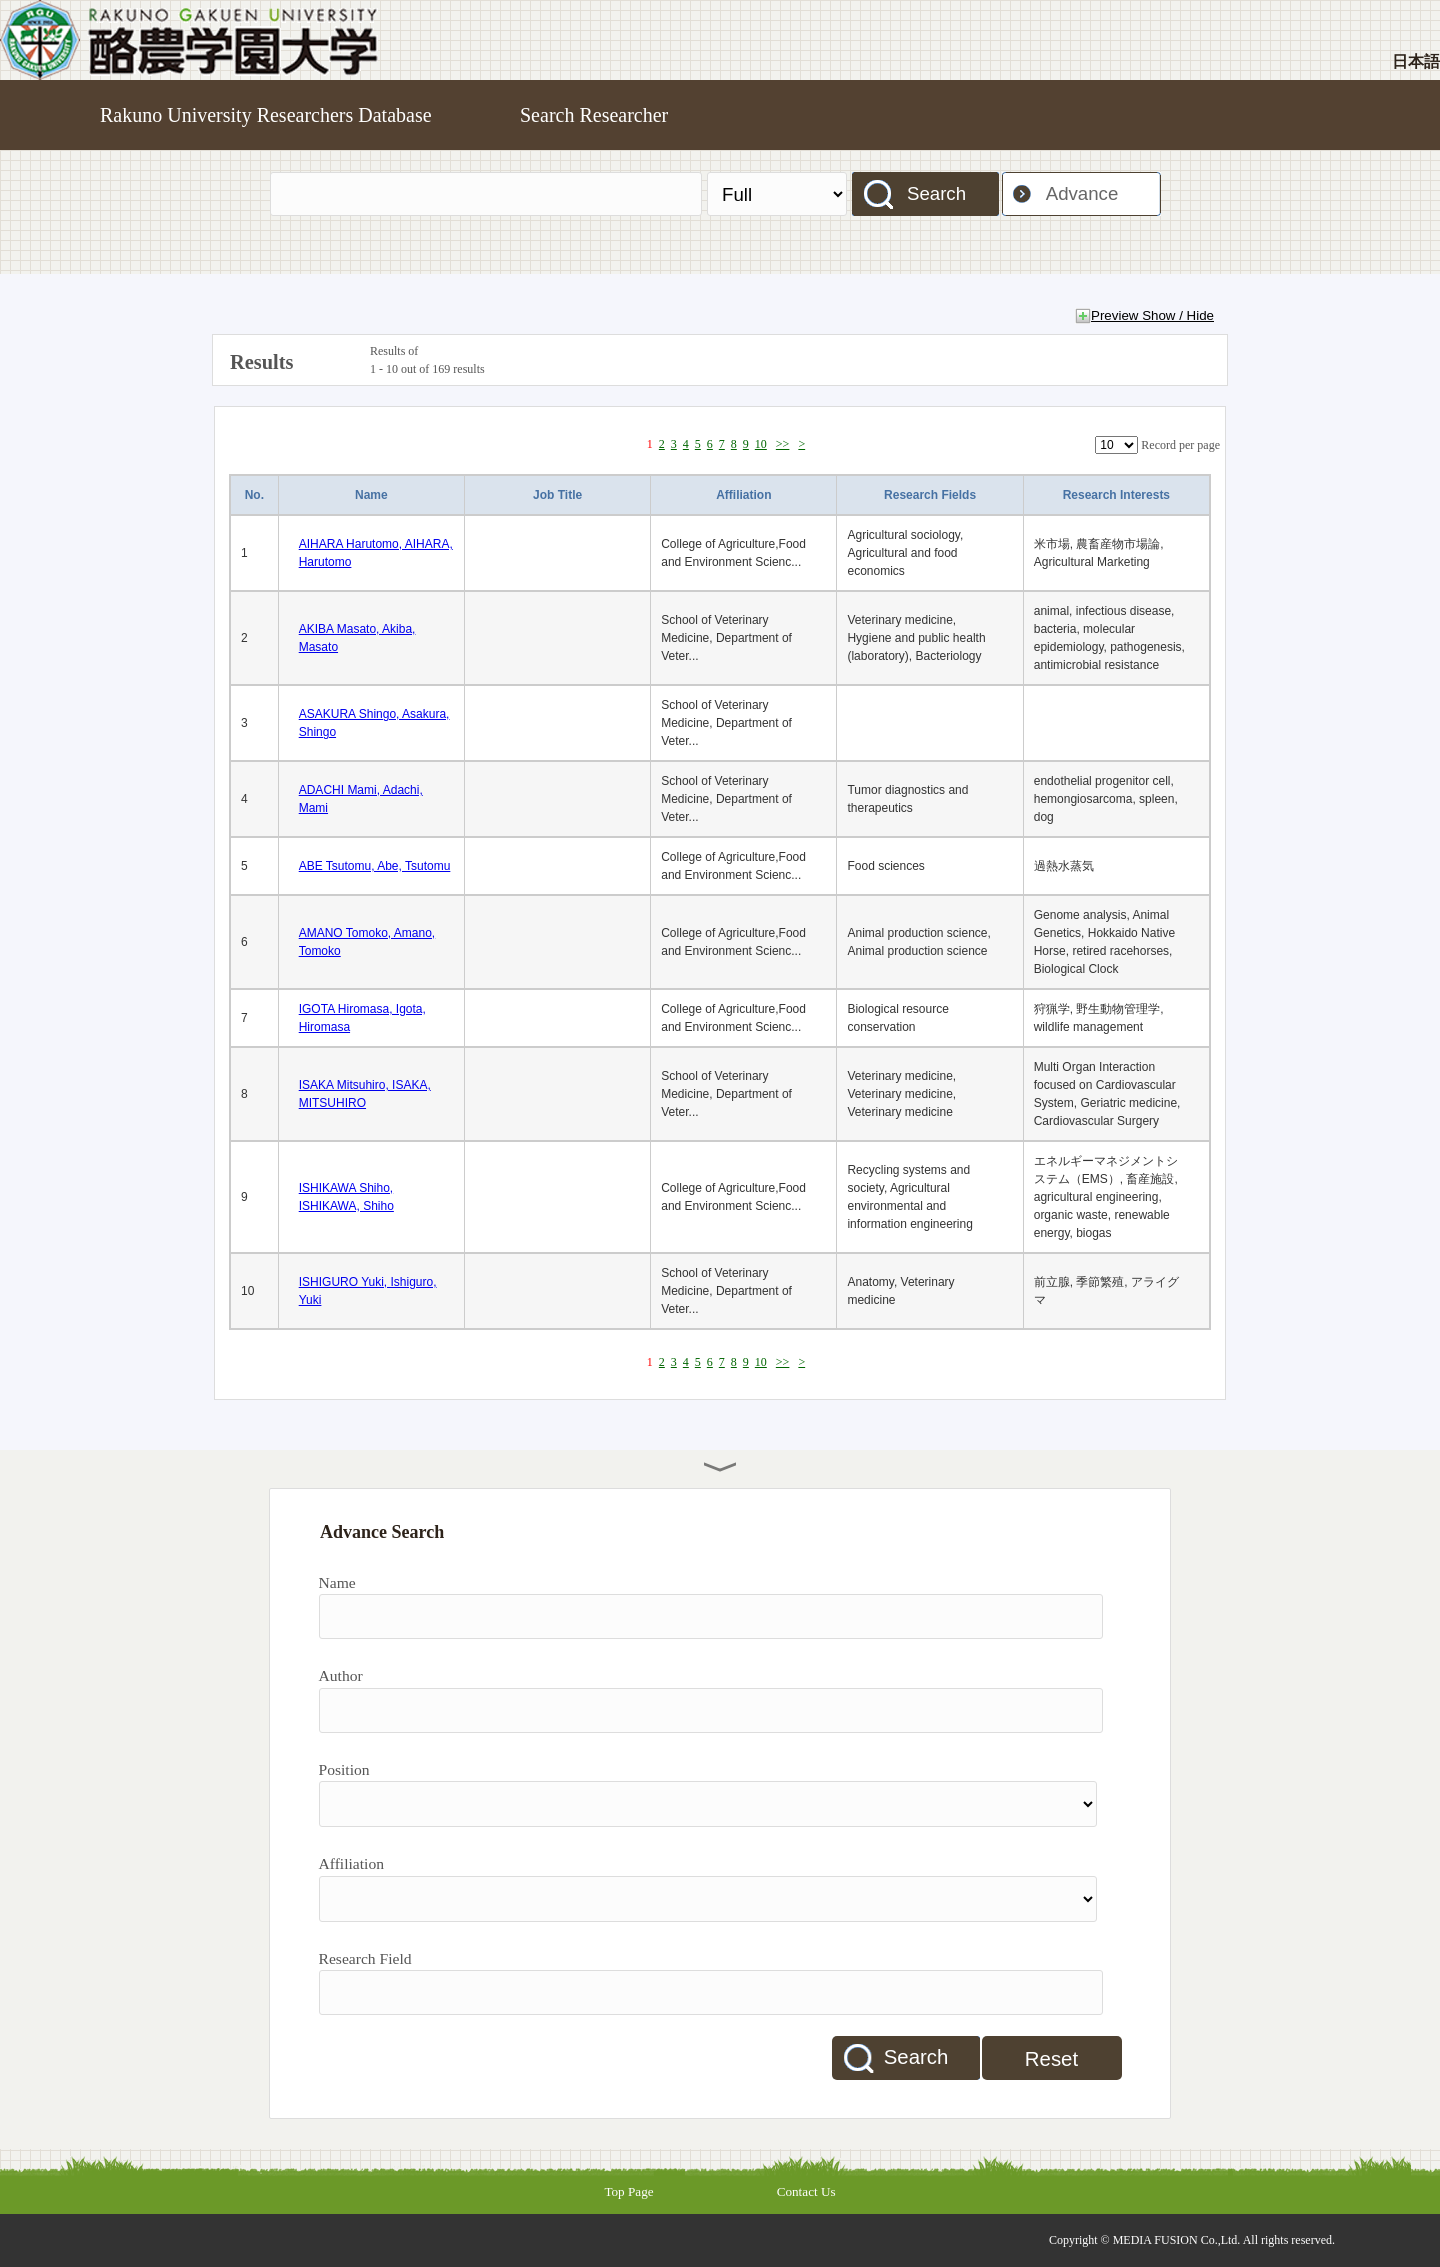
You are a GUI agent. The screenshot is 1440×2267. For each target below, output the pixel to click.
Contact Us (806, 2191)
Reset (1051, 2059)
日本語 (1416, 61)
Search (936, 193)
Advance (1082, 193)
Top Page (628, 2191)
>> (783, 444)
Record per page (1180, 445)
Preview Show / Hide (1152, 315)
